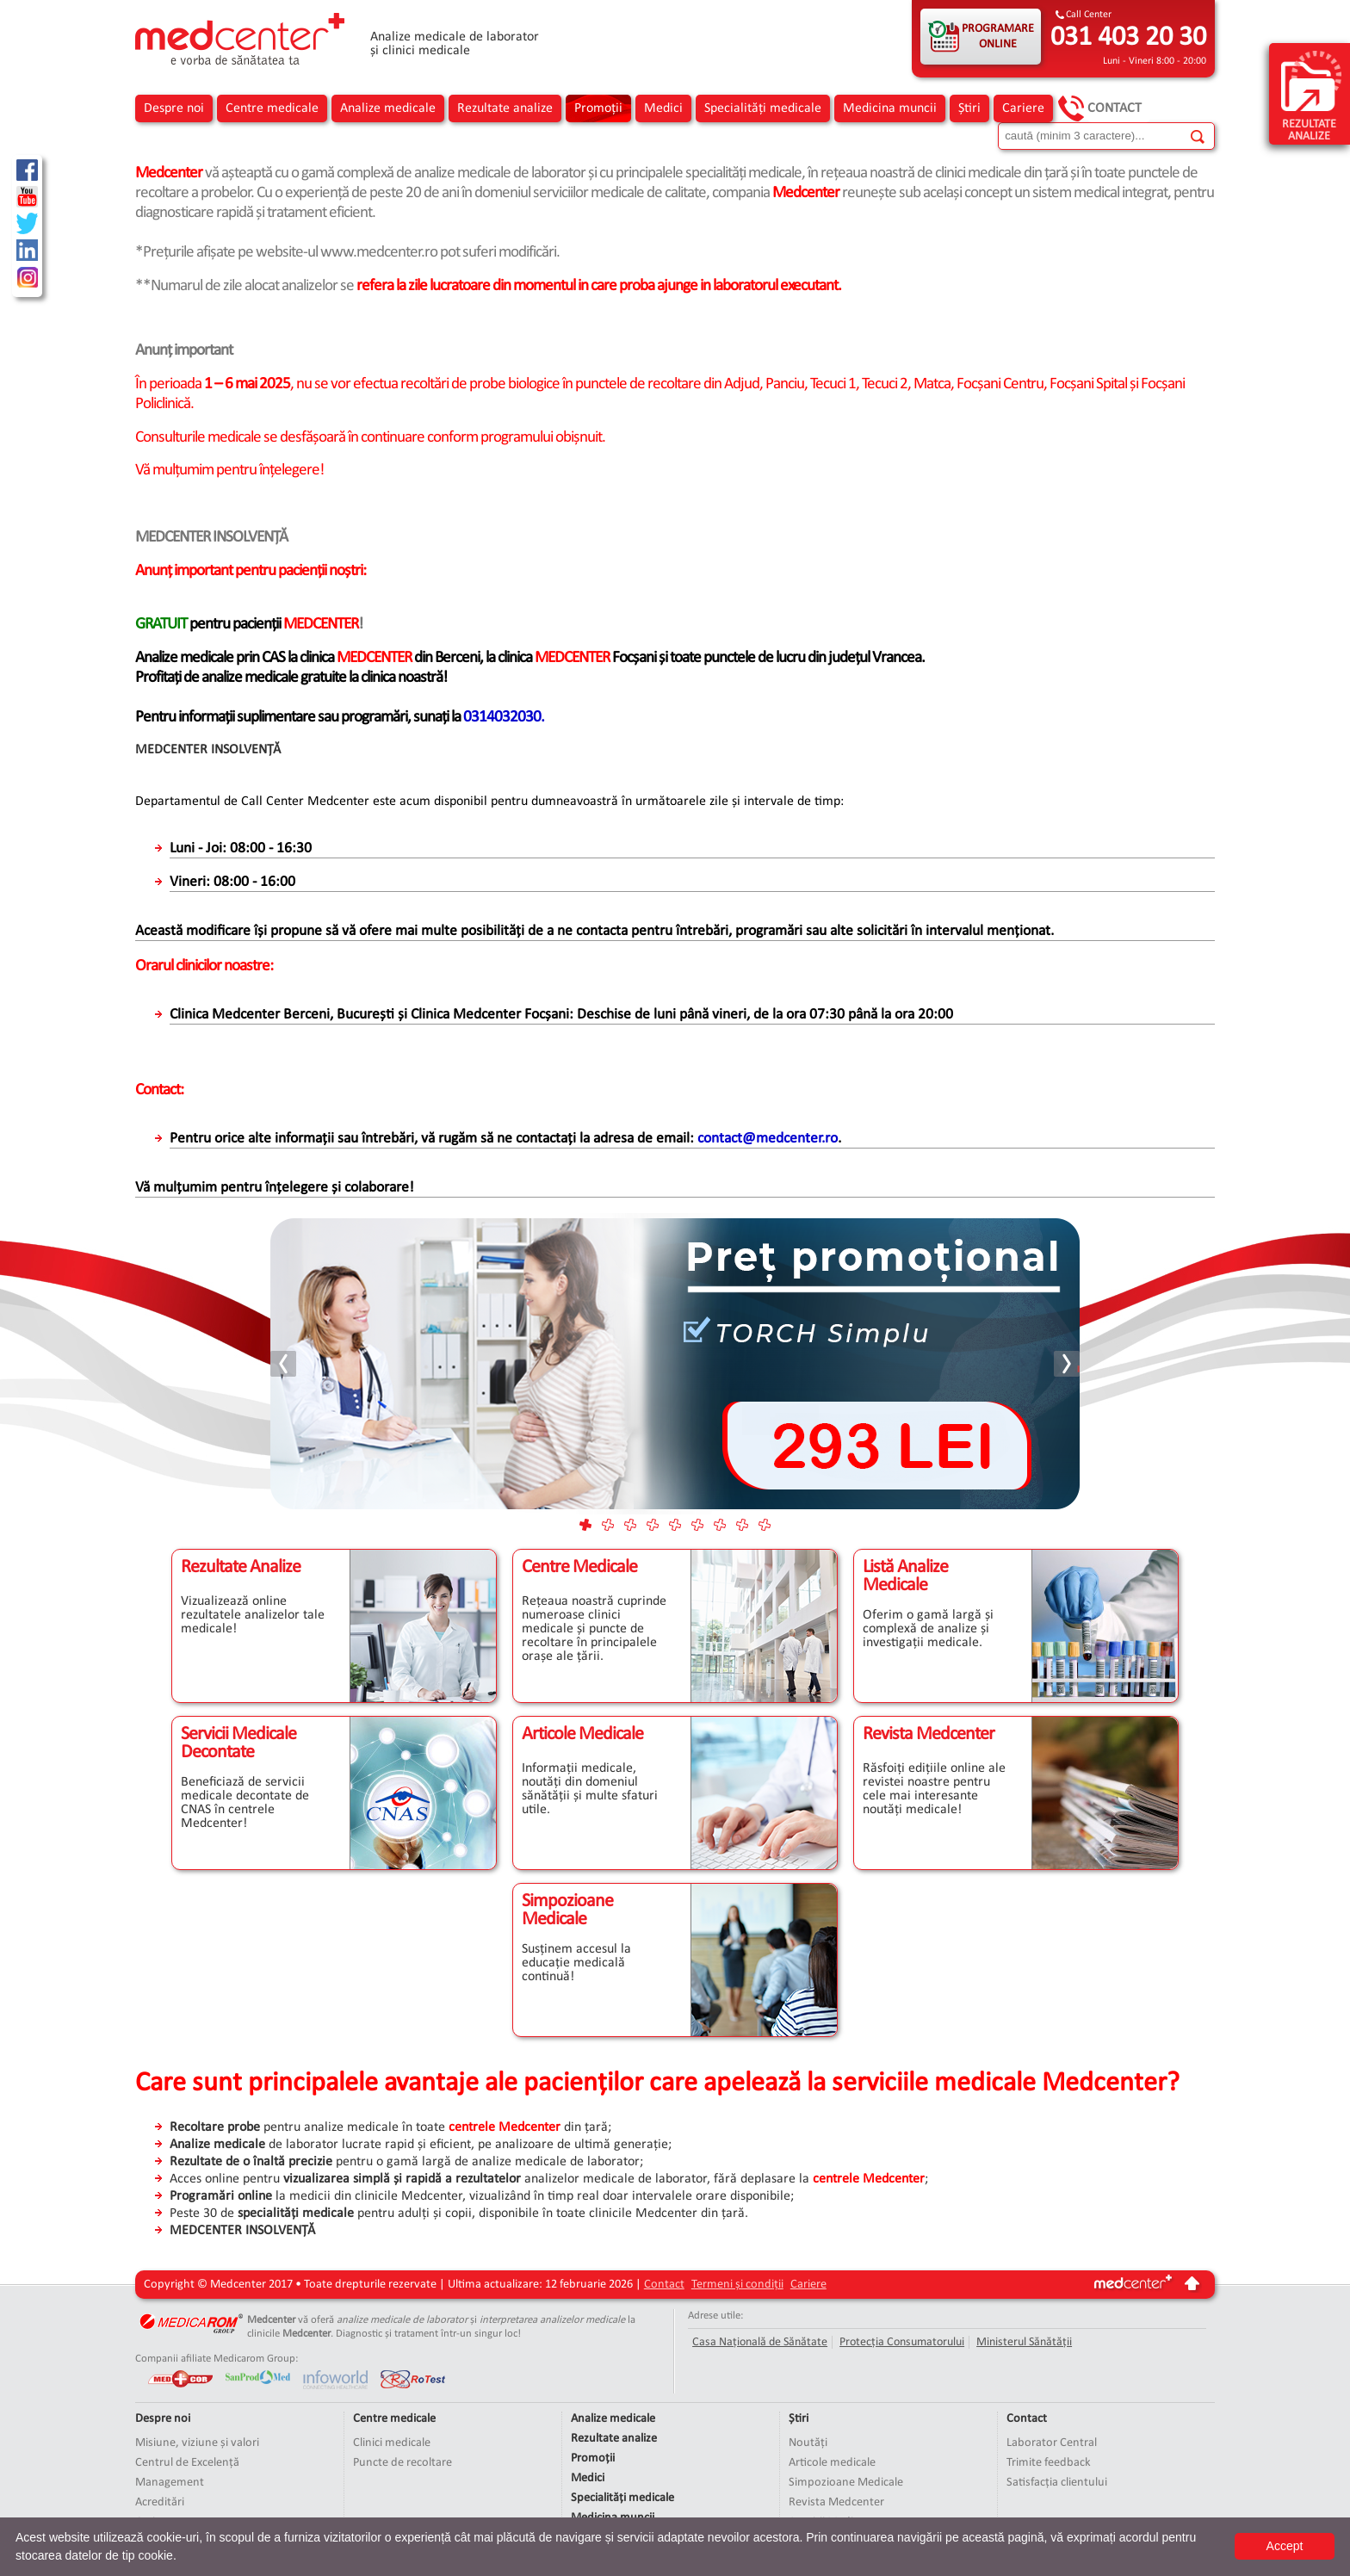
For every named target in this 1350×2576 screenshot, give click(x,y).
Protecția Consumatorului (901, 2342)
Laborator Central (1051, 2443)
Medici (663, 108)
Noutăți (808, 2443)
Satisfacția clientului (1056, 2482)
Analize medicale (388, 108)
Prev (284, 1364)
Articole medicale (832, 2462)
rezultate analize (1311, 95)
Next (1066, 1364)
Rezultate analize (505, 108)
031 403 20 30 (1128, 38)
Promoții (598, 108)
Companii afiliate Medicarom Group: (216, 2358)
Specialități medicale (762, 108)
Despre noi (174, 108)
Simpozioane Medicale (846, 2482)
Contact (1114, 108)
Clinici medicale (391, 2443)
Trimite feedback (1048, 2462)
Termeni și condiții (737, 2284)
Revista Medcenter (836, 2502)
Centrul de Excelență (187, 2462)
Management (169, 2482)
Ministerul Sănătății (1024, 2342)
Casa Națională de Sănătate (759, 2342)
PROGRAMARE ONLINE (998, 36)
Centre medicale (272, 108)
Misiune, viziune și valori (197, 2443)
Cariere (1023, 108)
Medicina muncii (890, 108)
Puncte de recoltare (402, 2462)
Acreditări (159, 2502)
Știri (969, 108)
